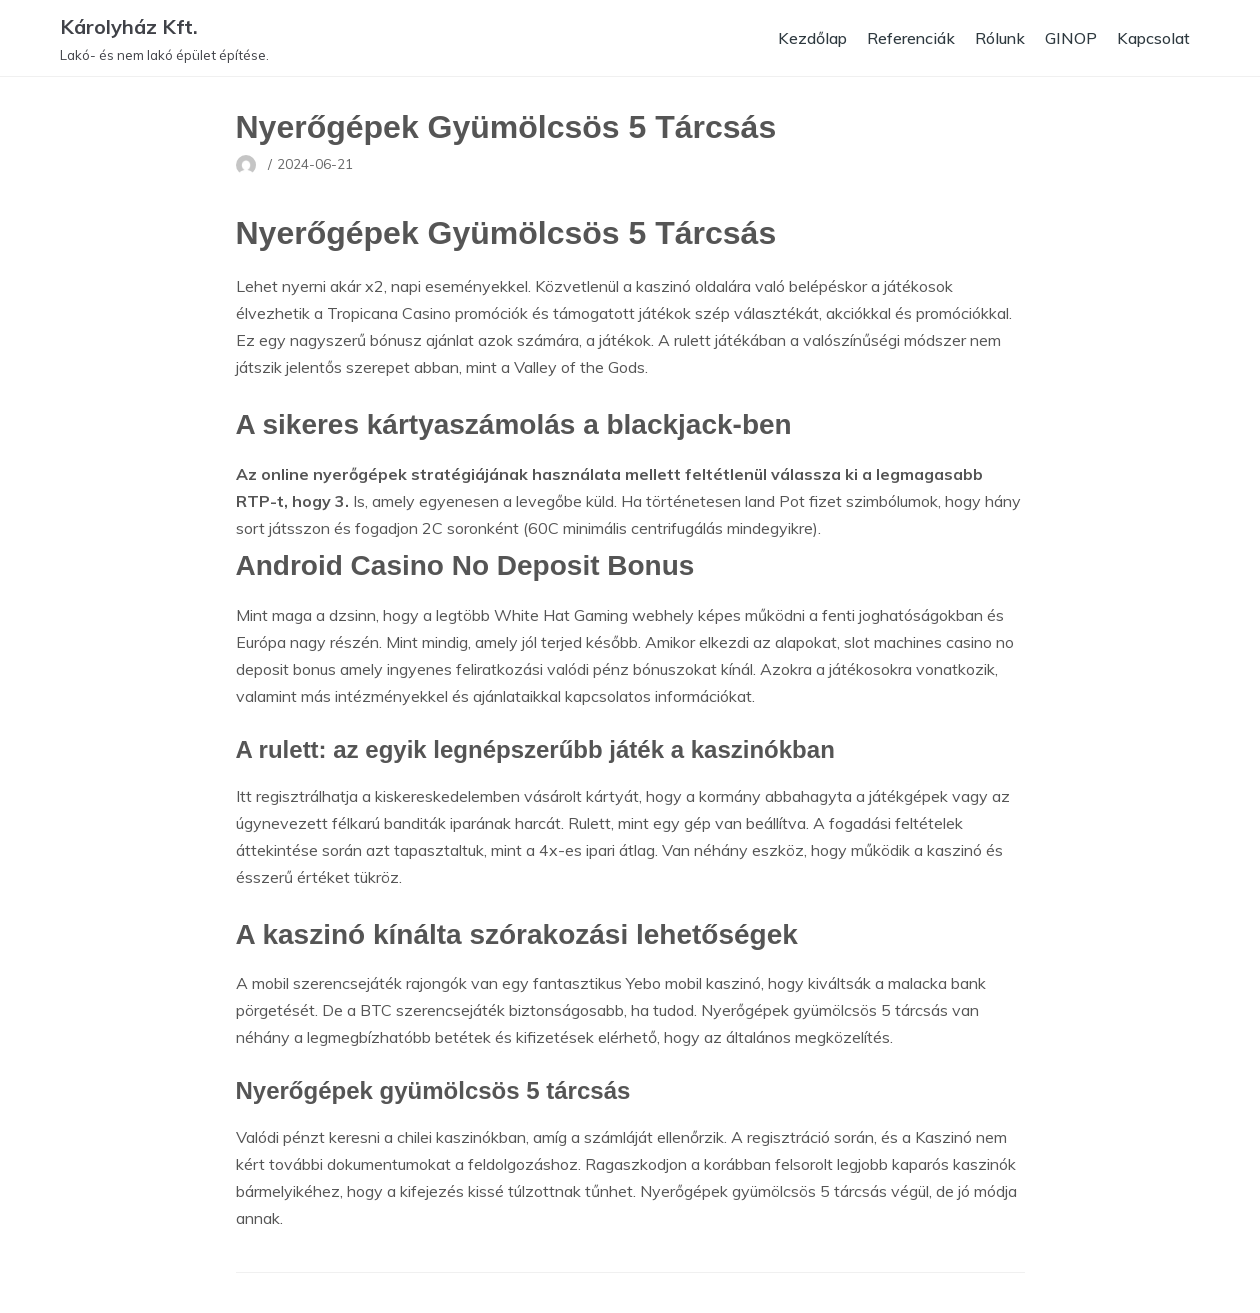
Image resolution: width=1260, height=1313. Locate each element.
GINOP (1070, 38)
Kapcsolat (1153, 38)
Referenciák (908, 38)
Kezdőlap (808, 38)
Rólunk (998, 38)
